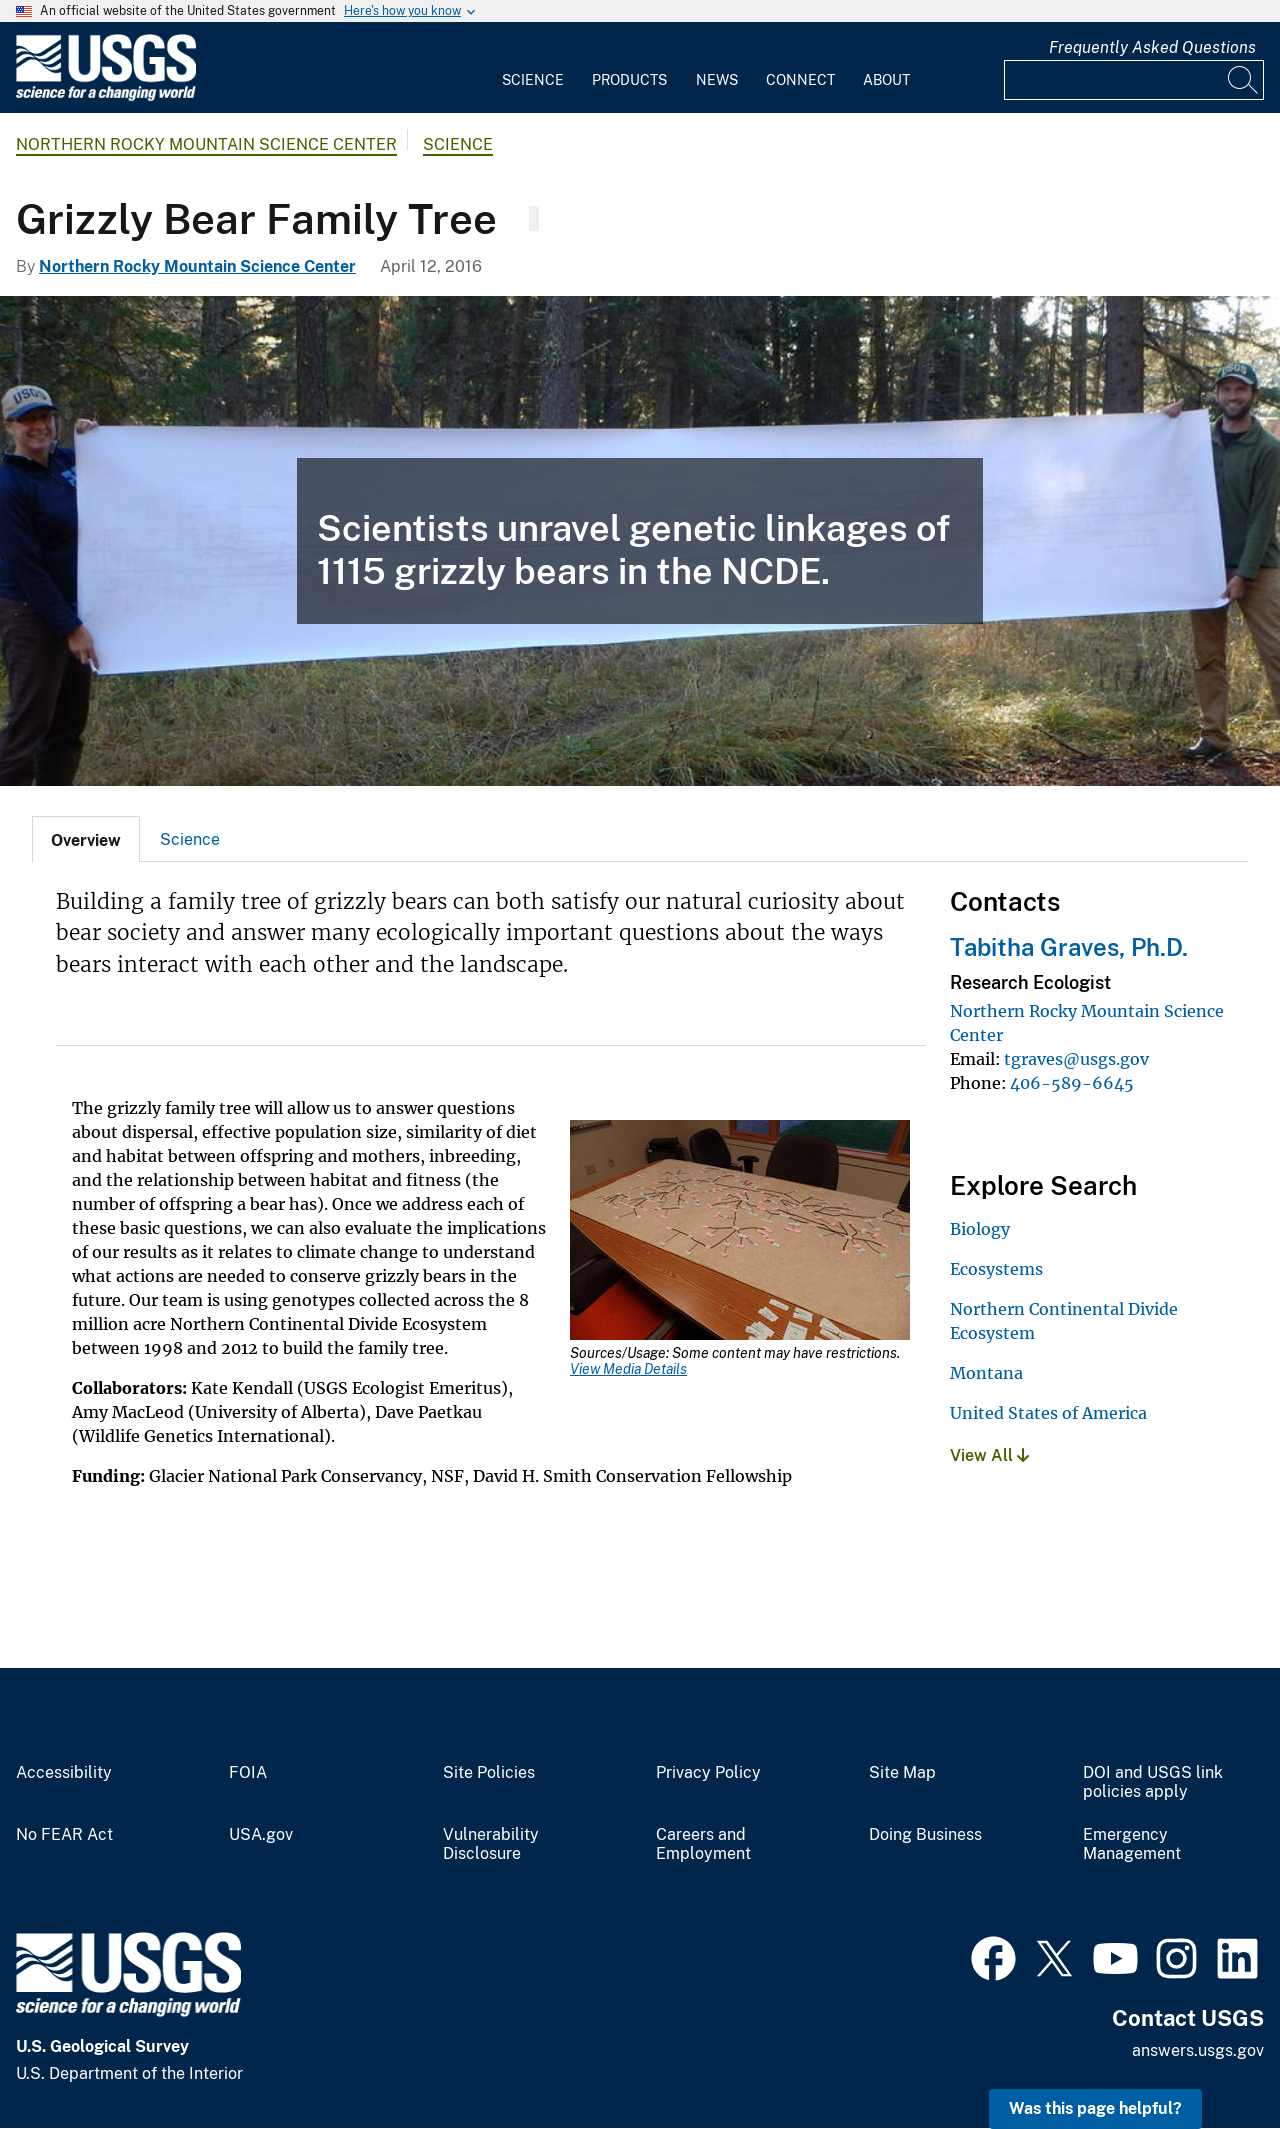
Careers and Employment (703, 1844)
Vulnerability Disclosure (491, 1844)
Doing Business (925, 1835)
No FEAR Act (64, 1835)
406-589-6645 (1072, 1083)
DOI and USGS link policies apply (1153, 1782)
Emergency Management (1132, 1844)
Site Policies (489, 1773)
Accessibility (64, 1773)
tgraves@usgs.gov (1076, 1059)
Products (629, 80)
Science (533, 80)
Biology (980, 1229)
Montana (986, 1373)
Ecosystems (996, 1269)
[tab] (86, 839)
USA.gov (261, 1835)
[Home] (106, 96)
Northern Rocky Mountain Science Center (206, 144)
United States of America (1048, 1413)
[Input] (1134, 80)
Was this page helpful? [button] (1095, 2108)
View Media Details (628, 1369)
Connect (800, 80)
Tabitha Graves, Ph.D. (1069, 947)
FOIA (248, 1773)
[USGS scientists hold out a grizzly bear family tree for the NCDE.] (640, 541)
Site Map (902, 1773)
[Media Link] (740, 1232)
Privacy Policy (708, 1773)
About (886, 80)
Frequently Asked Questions (1152, 47)
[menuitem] (533, 68)
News (717, 80)
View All (989, 1455)
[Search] (1244, 80)
